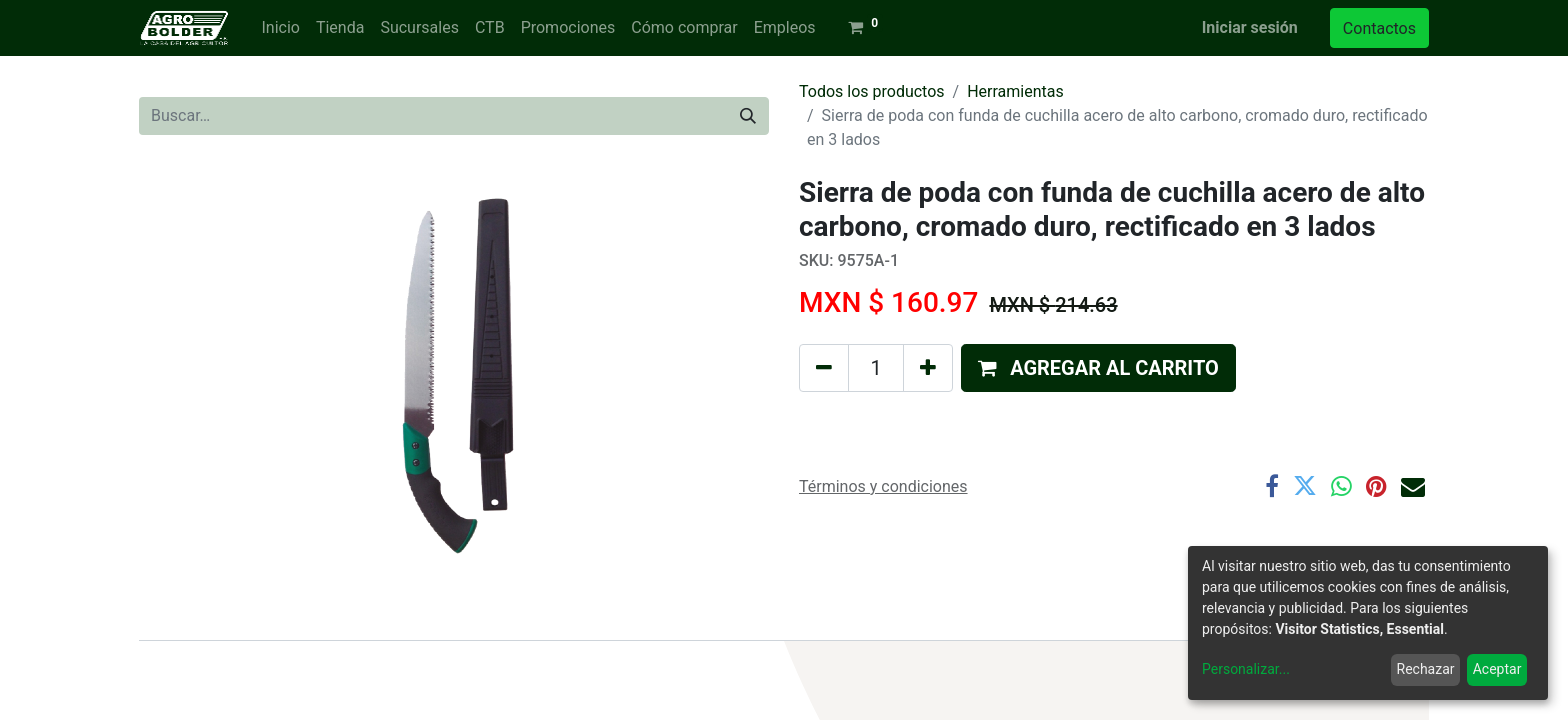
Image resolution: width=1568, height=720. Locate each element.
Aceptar (1497, 669)
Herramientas (1015, 91)
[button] (1098, 368)
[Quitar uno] (824, 368)
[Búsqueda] (748, 116)
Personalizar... (1246, 669)
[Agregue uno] (928, 368)
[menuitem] (280, 28)
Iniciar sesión (1250, 27)
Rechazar (1426, 669)
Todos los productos (872, 91)
